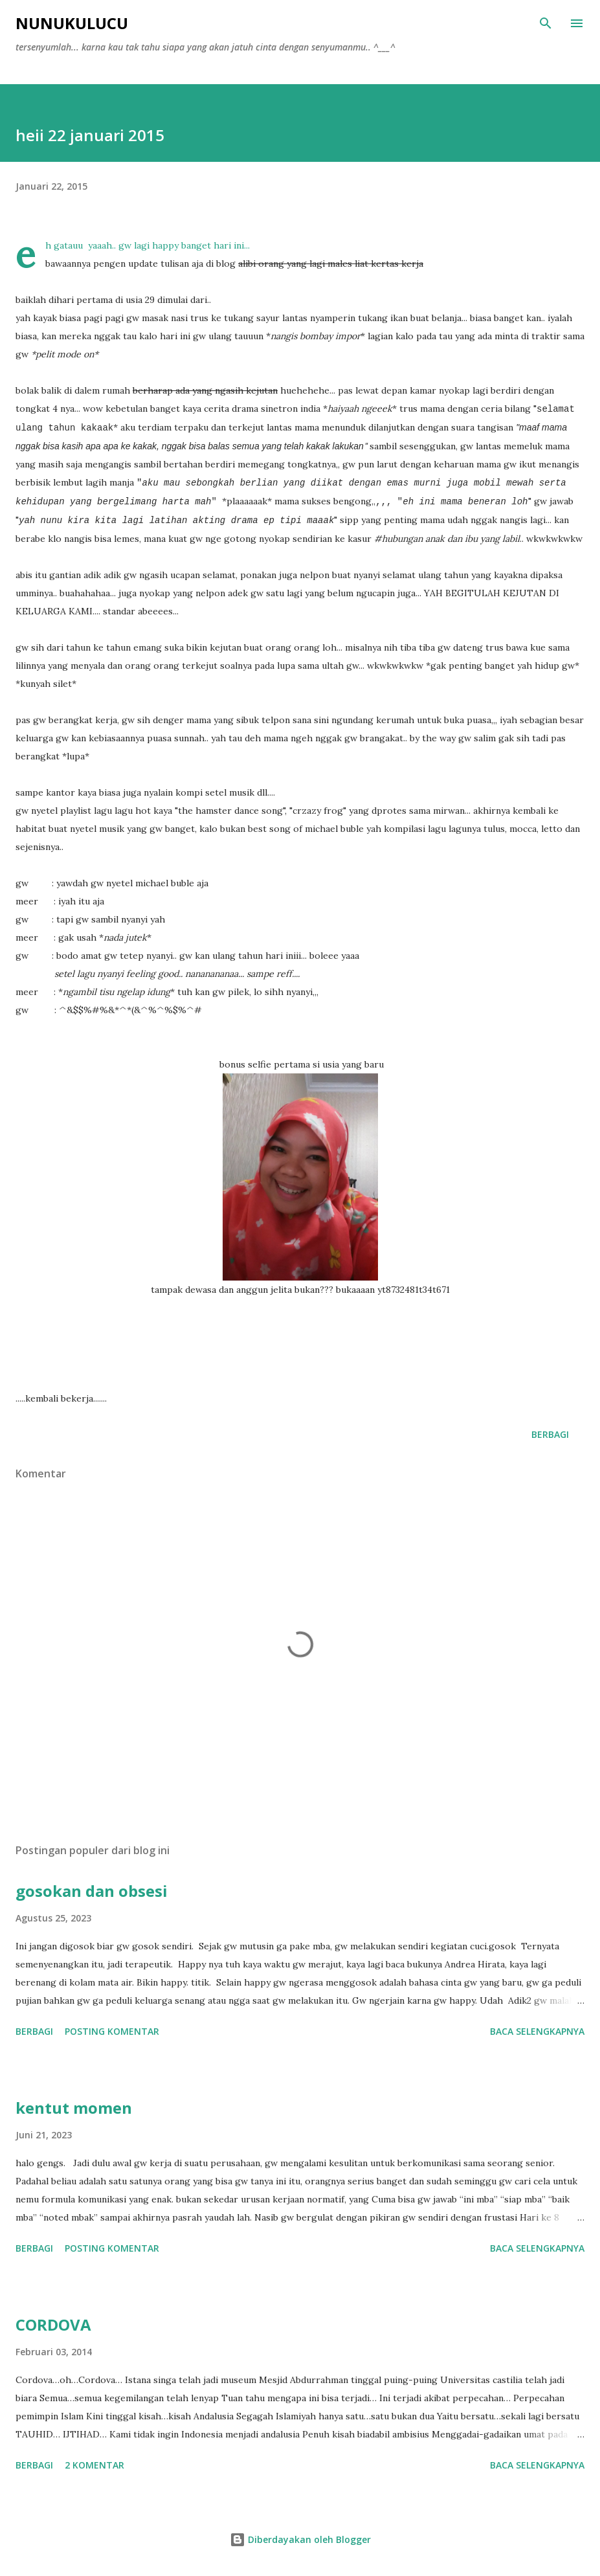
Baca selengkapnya (537, 2031)
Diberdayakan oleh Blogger (300, 2539)
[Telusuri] (545, 23)
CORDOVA (53, 2324)
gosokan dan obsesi (92, 1890)
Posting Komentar (112, 2031)
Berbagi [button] (550, 1434)
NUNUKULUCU (72, 23)
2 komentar (94, 2465)
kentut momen (74, 2107)
